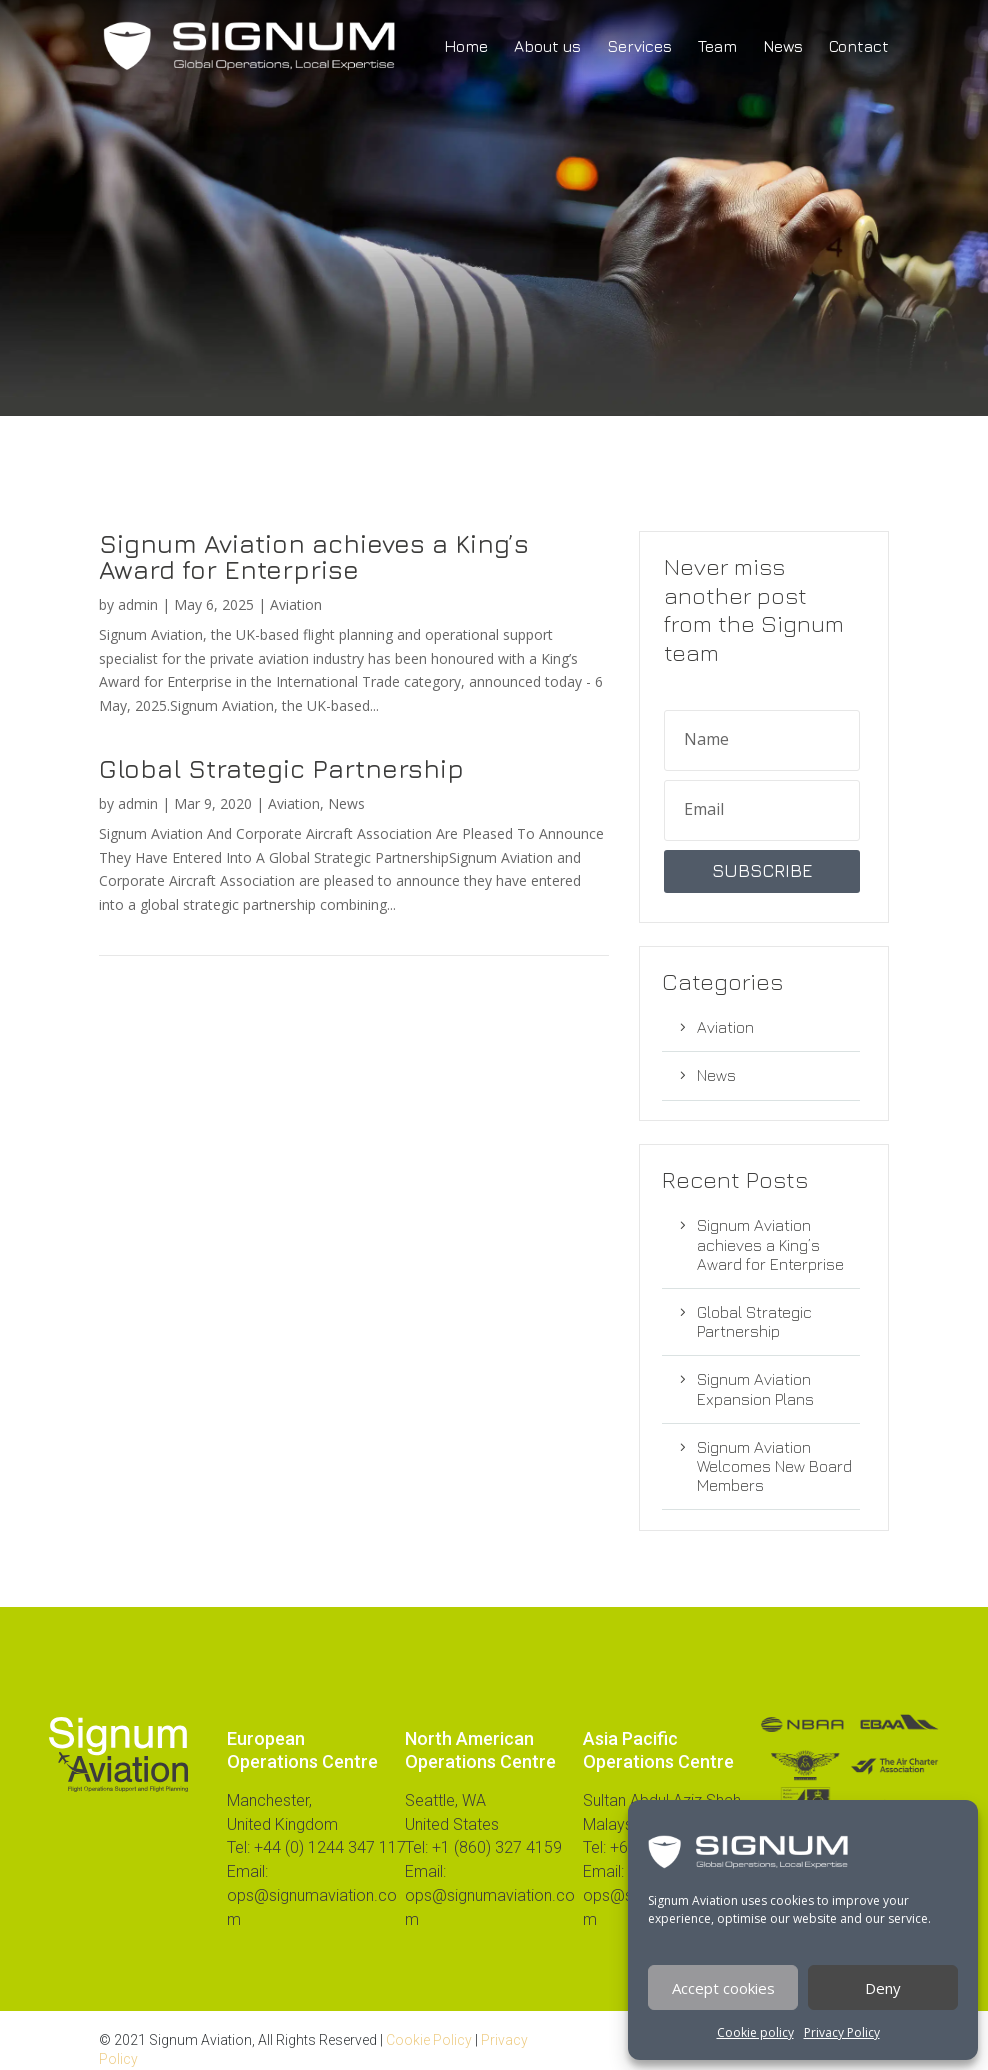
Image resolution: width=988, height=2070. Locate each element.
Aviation (296, 604)
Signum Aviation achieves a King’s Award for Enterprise (314, 556)
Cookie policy (755, 2032)
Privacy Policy (842, 2032)
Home (466, 47)
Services (639, 47)
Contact (859, 47)
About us (547, 47)
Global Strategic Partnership (281, 768)
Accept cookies (723, 1988)
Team (717, 47)
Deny (883, 1988)
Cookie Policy (429, 2040)
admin (138, 604)
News (783, 47)
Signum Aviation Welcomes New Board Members (774, 1466)
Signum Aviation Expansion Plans (755, 1388)
